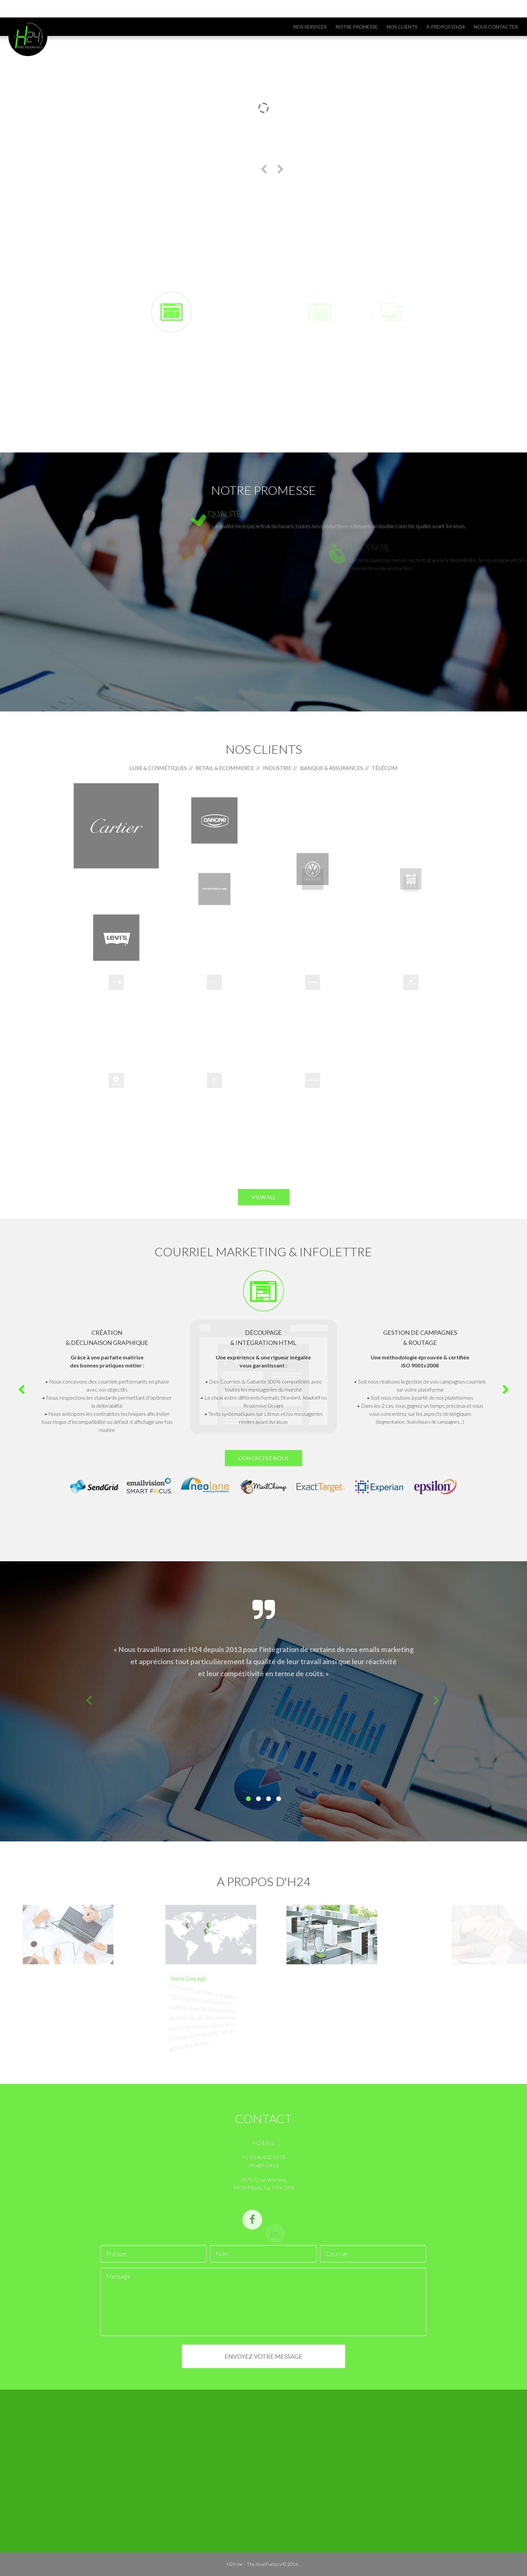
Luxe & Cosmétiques (158, 768)
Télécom (385, 768)
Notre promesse (356, 26)
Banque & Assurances (331, 768)
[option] (263, 1371)
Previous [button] (21, 1390)
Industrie (277, 768)
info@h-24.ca (102, 9)
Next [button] (505, 1390)
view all (264, 1197)
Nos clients (402, 26)
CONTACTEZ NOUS (263, 1458)
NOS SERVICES (310, 27)
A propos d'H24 (445, 26)
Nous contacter (496, 26)
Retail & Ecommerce (225, 768)
